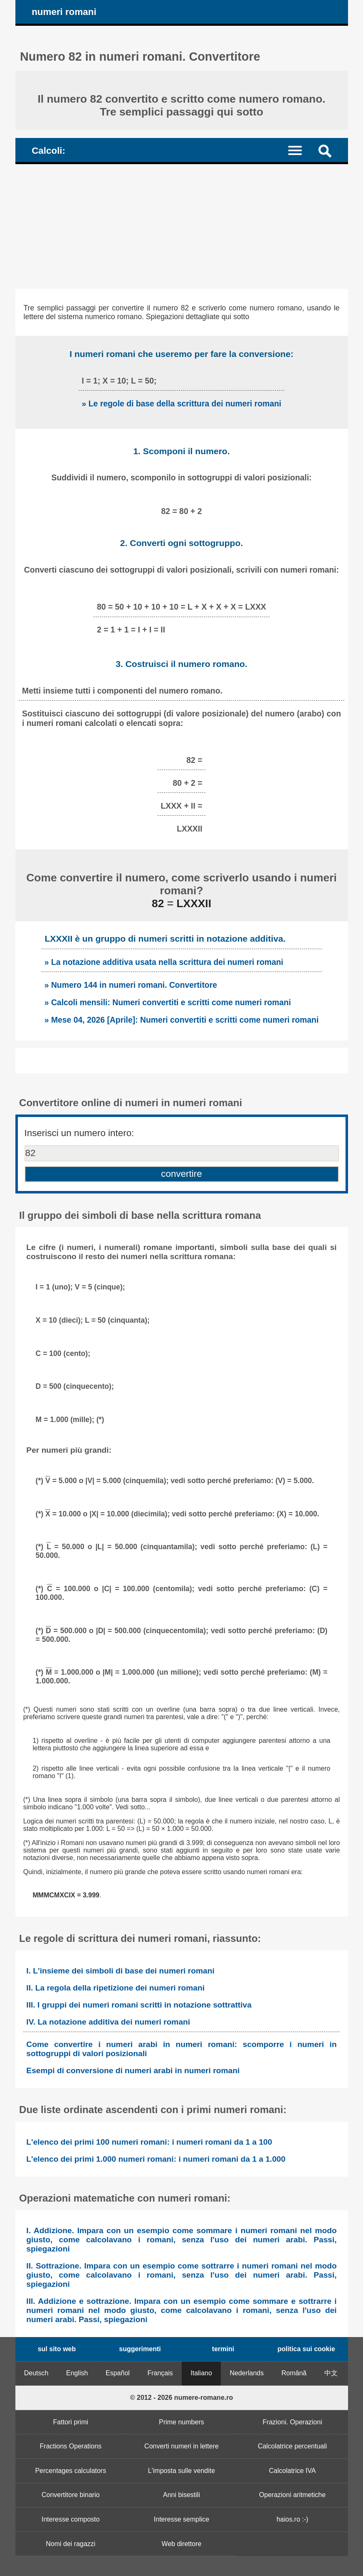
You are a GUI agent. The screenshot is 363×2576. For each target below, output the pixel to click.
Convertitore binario (71, 2494)
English (77, 2373)
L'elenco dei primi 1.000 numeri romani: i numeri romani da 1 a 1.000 (155, 2159)
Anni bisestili (181, 2494)
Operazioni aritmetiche (292, 2494)
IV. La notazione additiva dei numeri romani (108, 2021)
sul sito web (57, 2348)
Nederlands (247, 2373)
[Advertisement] (181, 226)
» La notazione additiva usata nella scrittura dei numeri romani (163, 962)
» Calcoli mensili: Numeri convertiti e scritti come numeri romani (167, 1002)
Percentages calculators (70, 2470)
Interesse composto (71, 2519)
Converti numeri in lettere (181, 2446)
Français (160, 2373)
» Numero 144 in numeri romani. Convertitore (130, 984)
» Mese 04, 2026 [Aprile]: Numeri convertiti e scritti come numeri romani (181, 1019)
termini (223, 2348)
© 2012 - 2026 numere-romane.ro (181, 2397)
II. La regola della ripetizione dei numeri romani (115, 1987)
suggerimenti (140, 2348)
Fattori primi (70, 2422)
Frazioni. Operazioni (292, 2422)
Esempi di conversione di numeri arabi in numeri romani (133, 2070)
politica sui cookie (306, 2348)
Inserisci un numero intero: (79, 1133)
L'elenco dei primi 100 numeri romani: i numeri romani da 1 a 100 (149, 2142)
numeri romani (64, 12)
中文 (331, 2373)
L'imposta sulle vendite (181, 2470)
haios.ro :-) (292, 2519)
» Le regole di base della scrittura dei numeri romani (182, 403)
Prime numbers (181, 2422)
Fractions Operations (71, 2446)
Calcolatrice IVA (292, 2470)
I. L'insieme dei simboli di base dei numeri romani (120, 1970)
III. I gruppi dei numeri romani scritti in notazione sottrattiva (139, 2004)
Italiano (201, 2373)
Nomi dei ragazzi (70, 2543)
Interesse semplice (181, 2519)
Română (294, 2373)
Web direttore (182, 2543)
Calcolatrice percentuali (292, 2446)
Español (118, 2373)
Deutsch (36, 2373)
